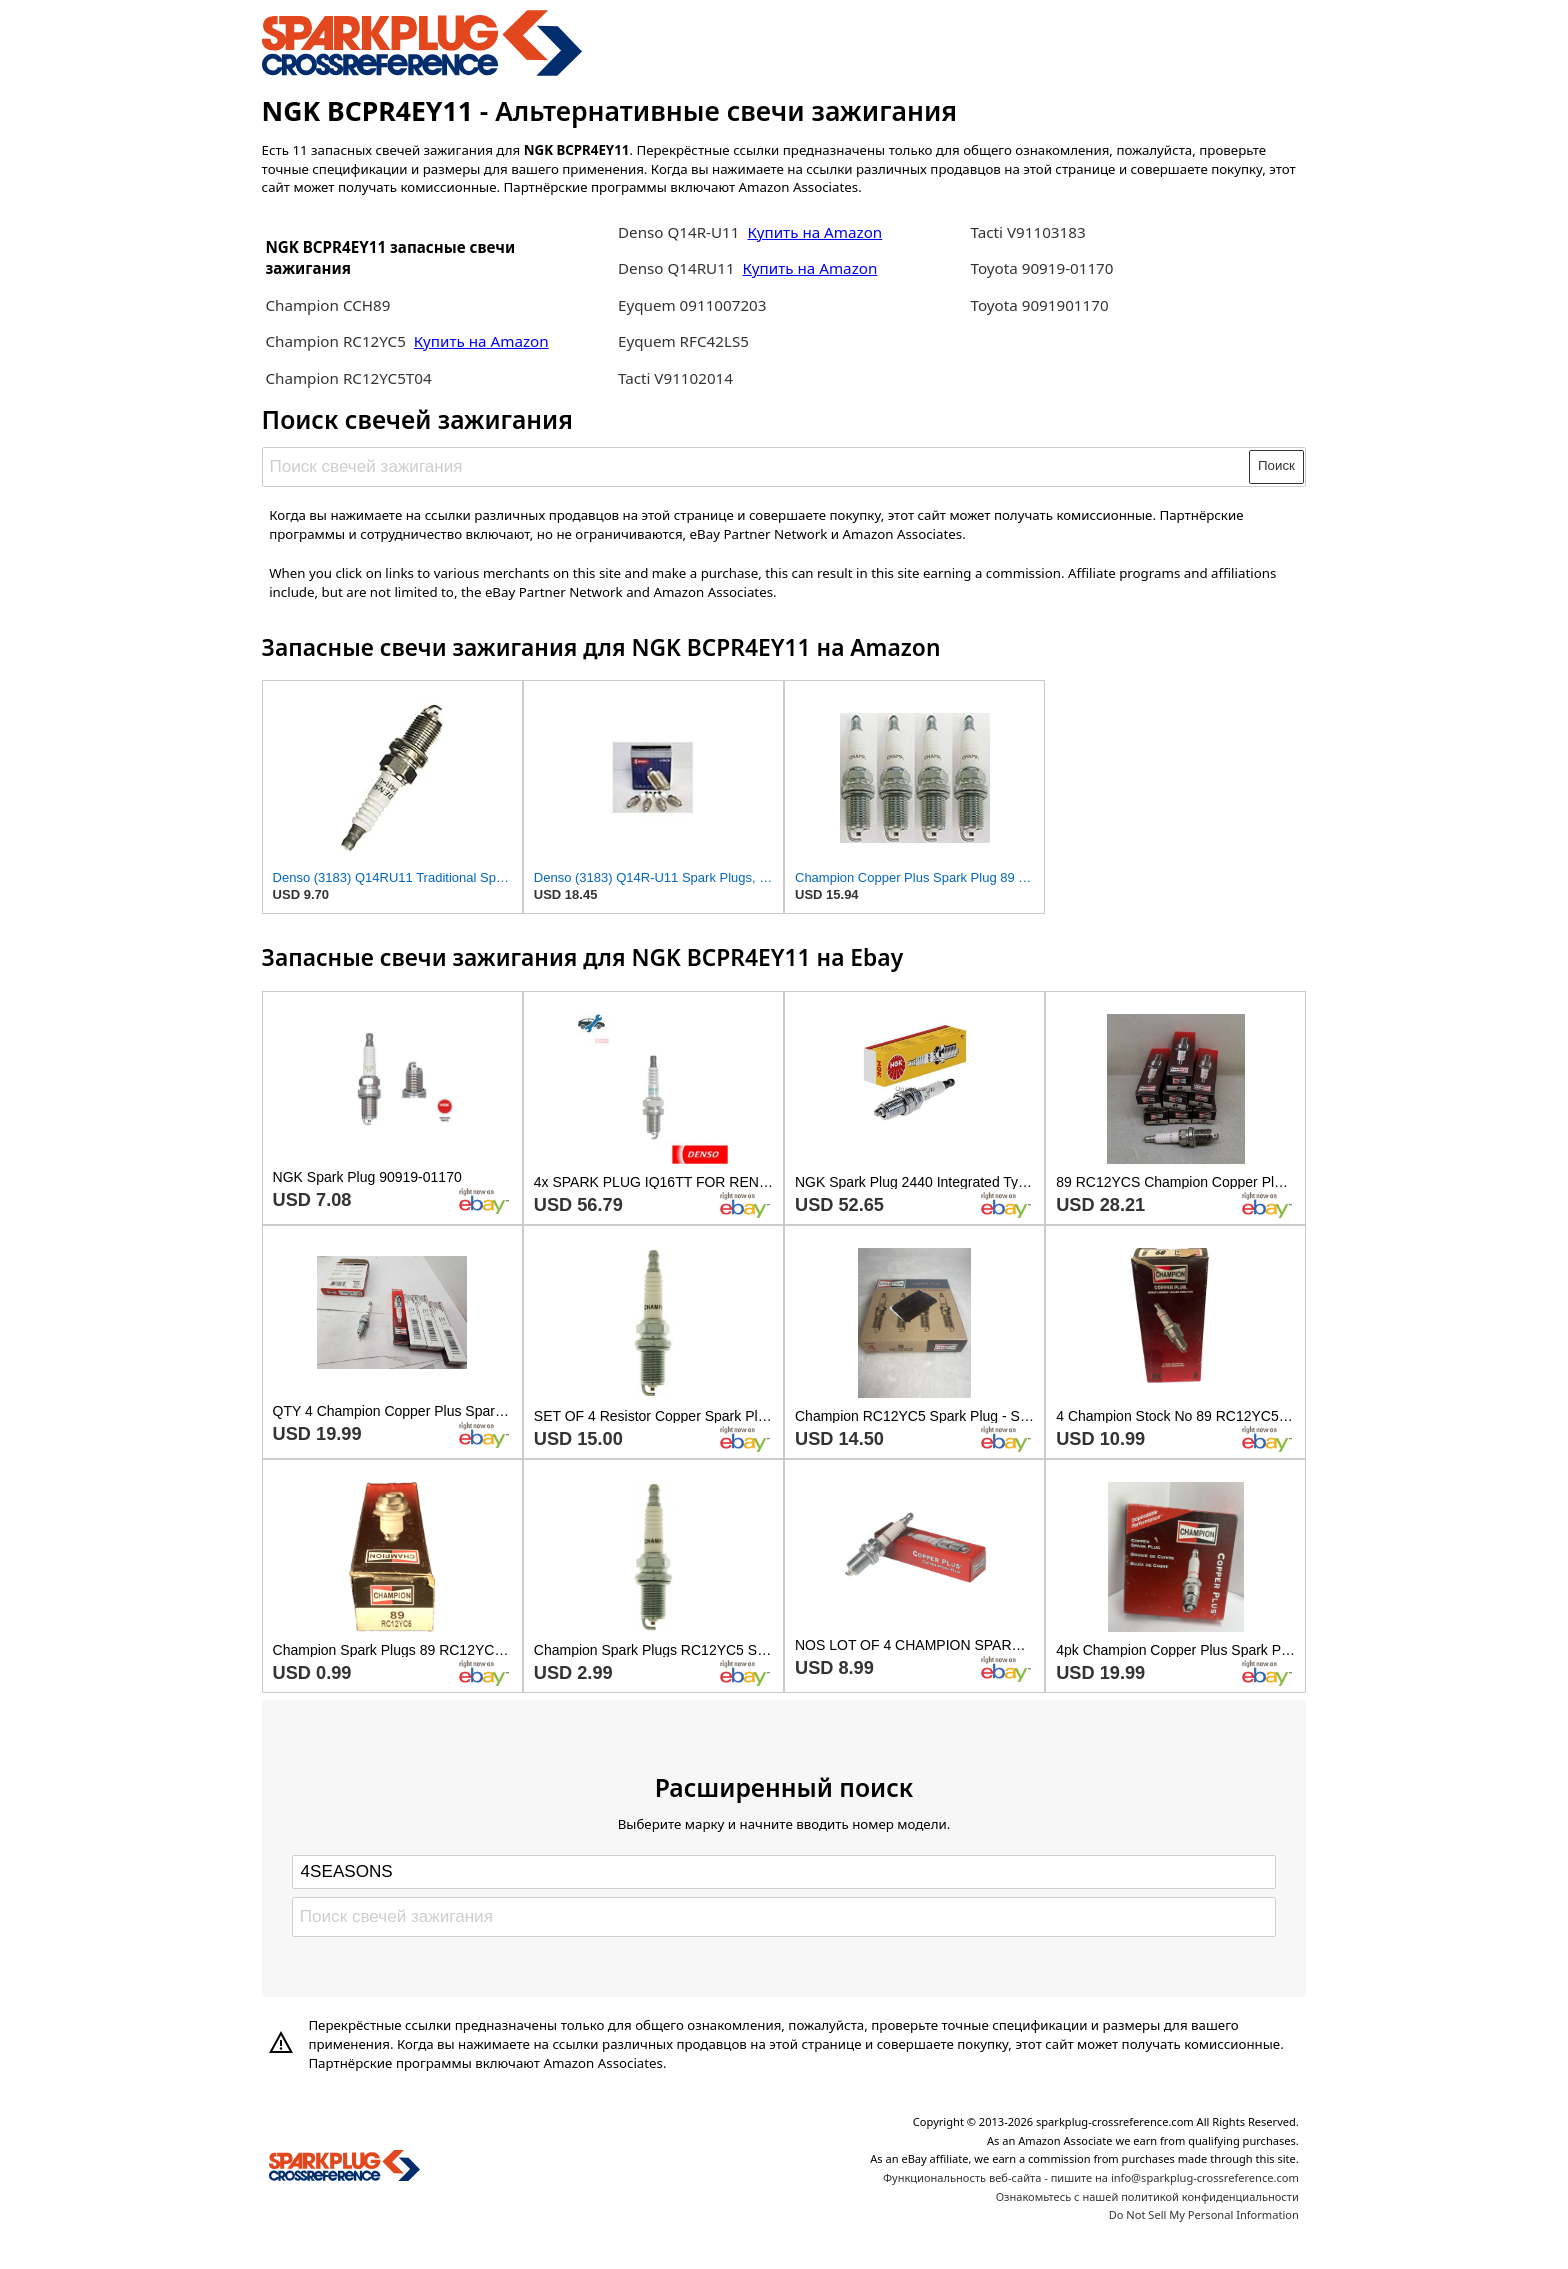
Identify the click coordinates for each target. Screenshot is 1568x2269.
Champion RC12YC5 (337, 341)
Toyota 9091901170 (1040, 305)
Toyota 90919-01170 (1042, 268)
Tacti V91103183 (1028, 232)
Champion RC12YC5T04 (348, 378)
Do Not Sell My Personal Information (1204, 2214)
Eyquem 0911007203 (692, 305)
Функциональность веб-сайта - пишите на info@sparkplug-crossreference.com (1091, 2177)
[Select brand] (784, 1872)
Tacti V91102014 (675, 378)
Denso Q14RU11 (678, 268)
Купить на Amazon (481, 341)
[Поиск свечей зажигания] (756, 467)
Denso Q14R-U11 (679, 232)
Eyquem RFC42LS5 (683, 341)
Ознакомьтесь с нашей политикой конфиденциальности (1147, 2196)
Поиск (1276, 465)
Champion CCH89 (327, 305)
